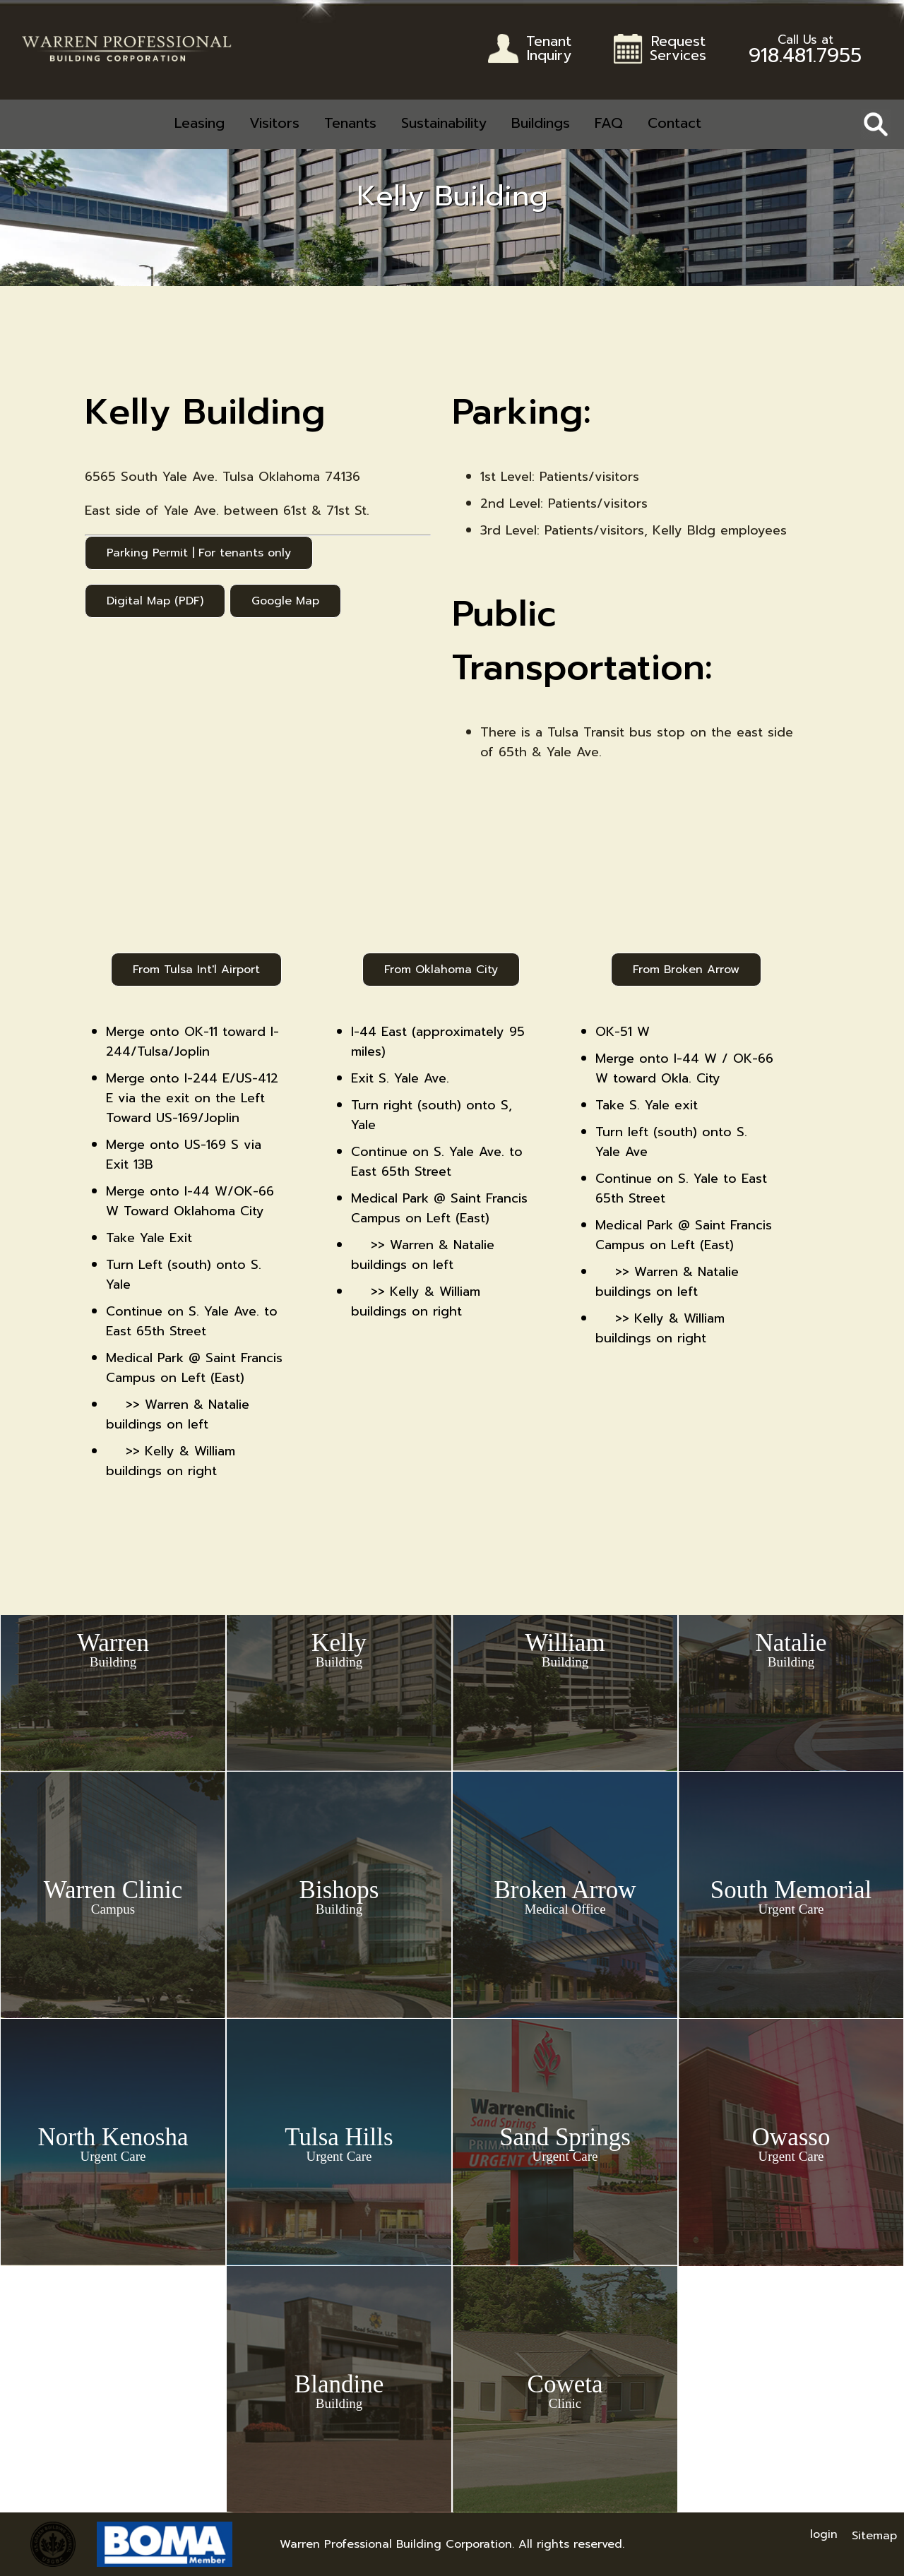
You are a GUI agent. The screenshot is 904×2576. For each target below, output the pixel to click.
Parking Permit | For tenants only (199, 552)
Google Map (285, 600)
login (824, 2534)
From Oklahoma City (441, 969)
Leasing (199, 122)
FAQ (609, 122)
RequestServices (678, 50)
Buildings (540, 122)
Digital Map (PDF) (155, 600)
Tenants (350, 122)
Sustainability (444, 122)
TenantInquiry (548, 50)
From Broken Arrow (686, 969)
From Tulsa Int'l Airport (196, 969)
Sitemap (874, 2535)
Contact (674, 122)
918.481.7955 (805, 52)
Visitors (274, 122)
